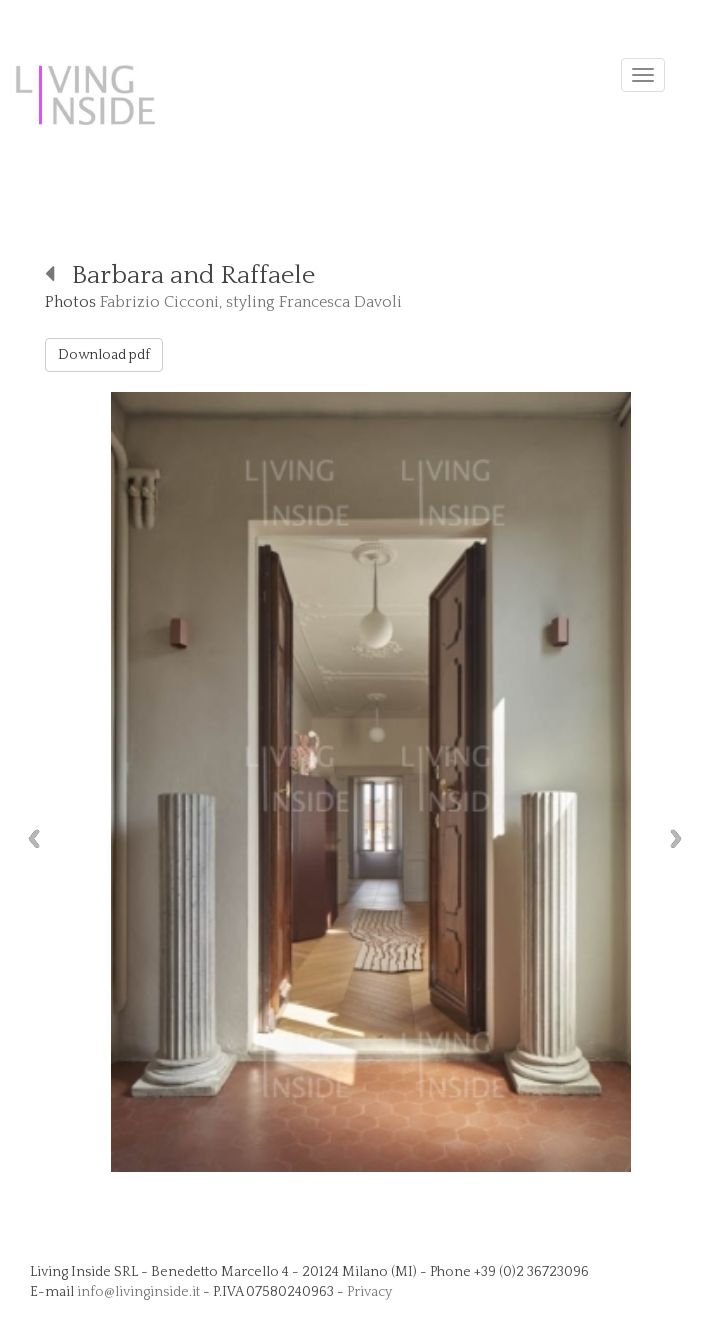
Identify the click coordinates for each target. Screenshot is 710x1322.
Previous (29, 838)
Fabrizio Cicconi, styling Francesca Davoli (251, 302)
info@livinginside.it (138, 1292)
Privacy (369, 1292)
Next (681, 838)
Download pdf (104, 355)
